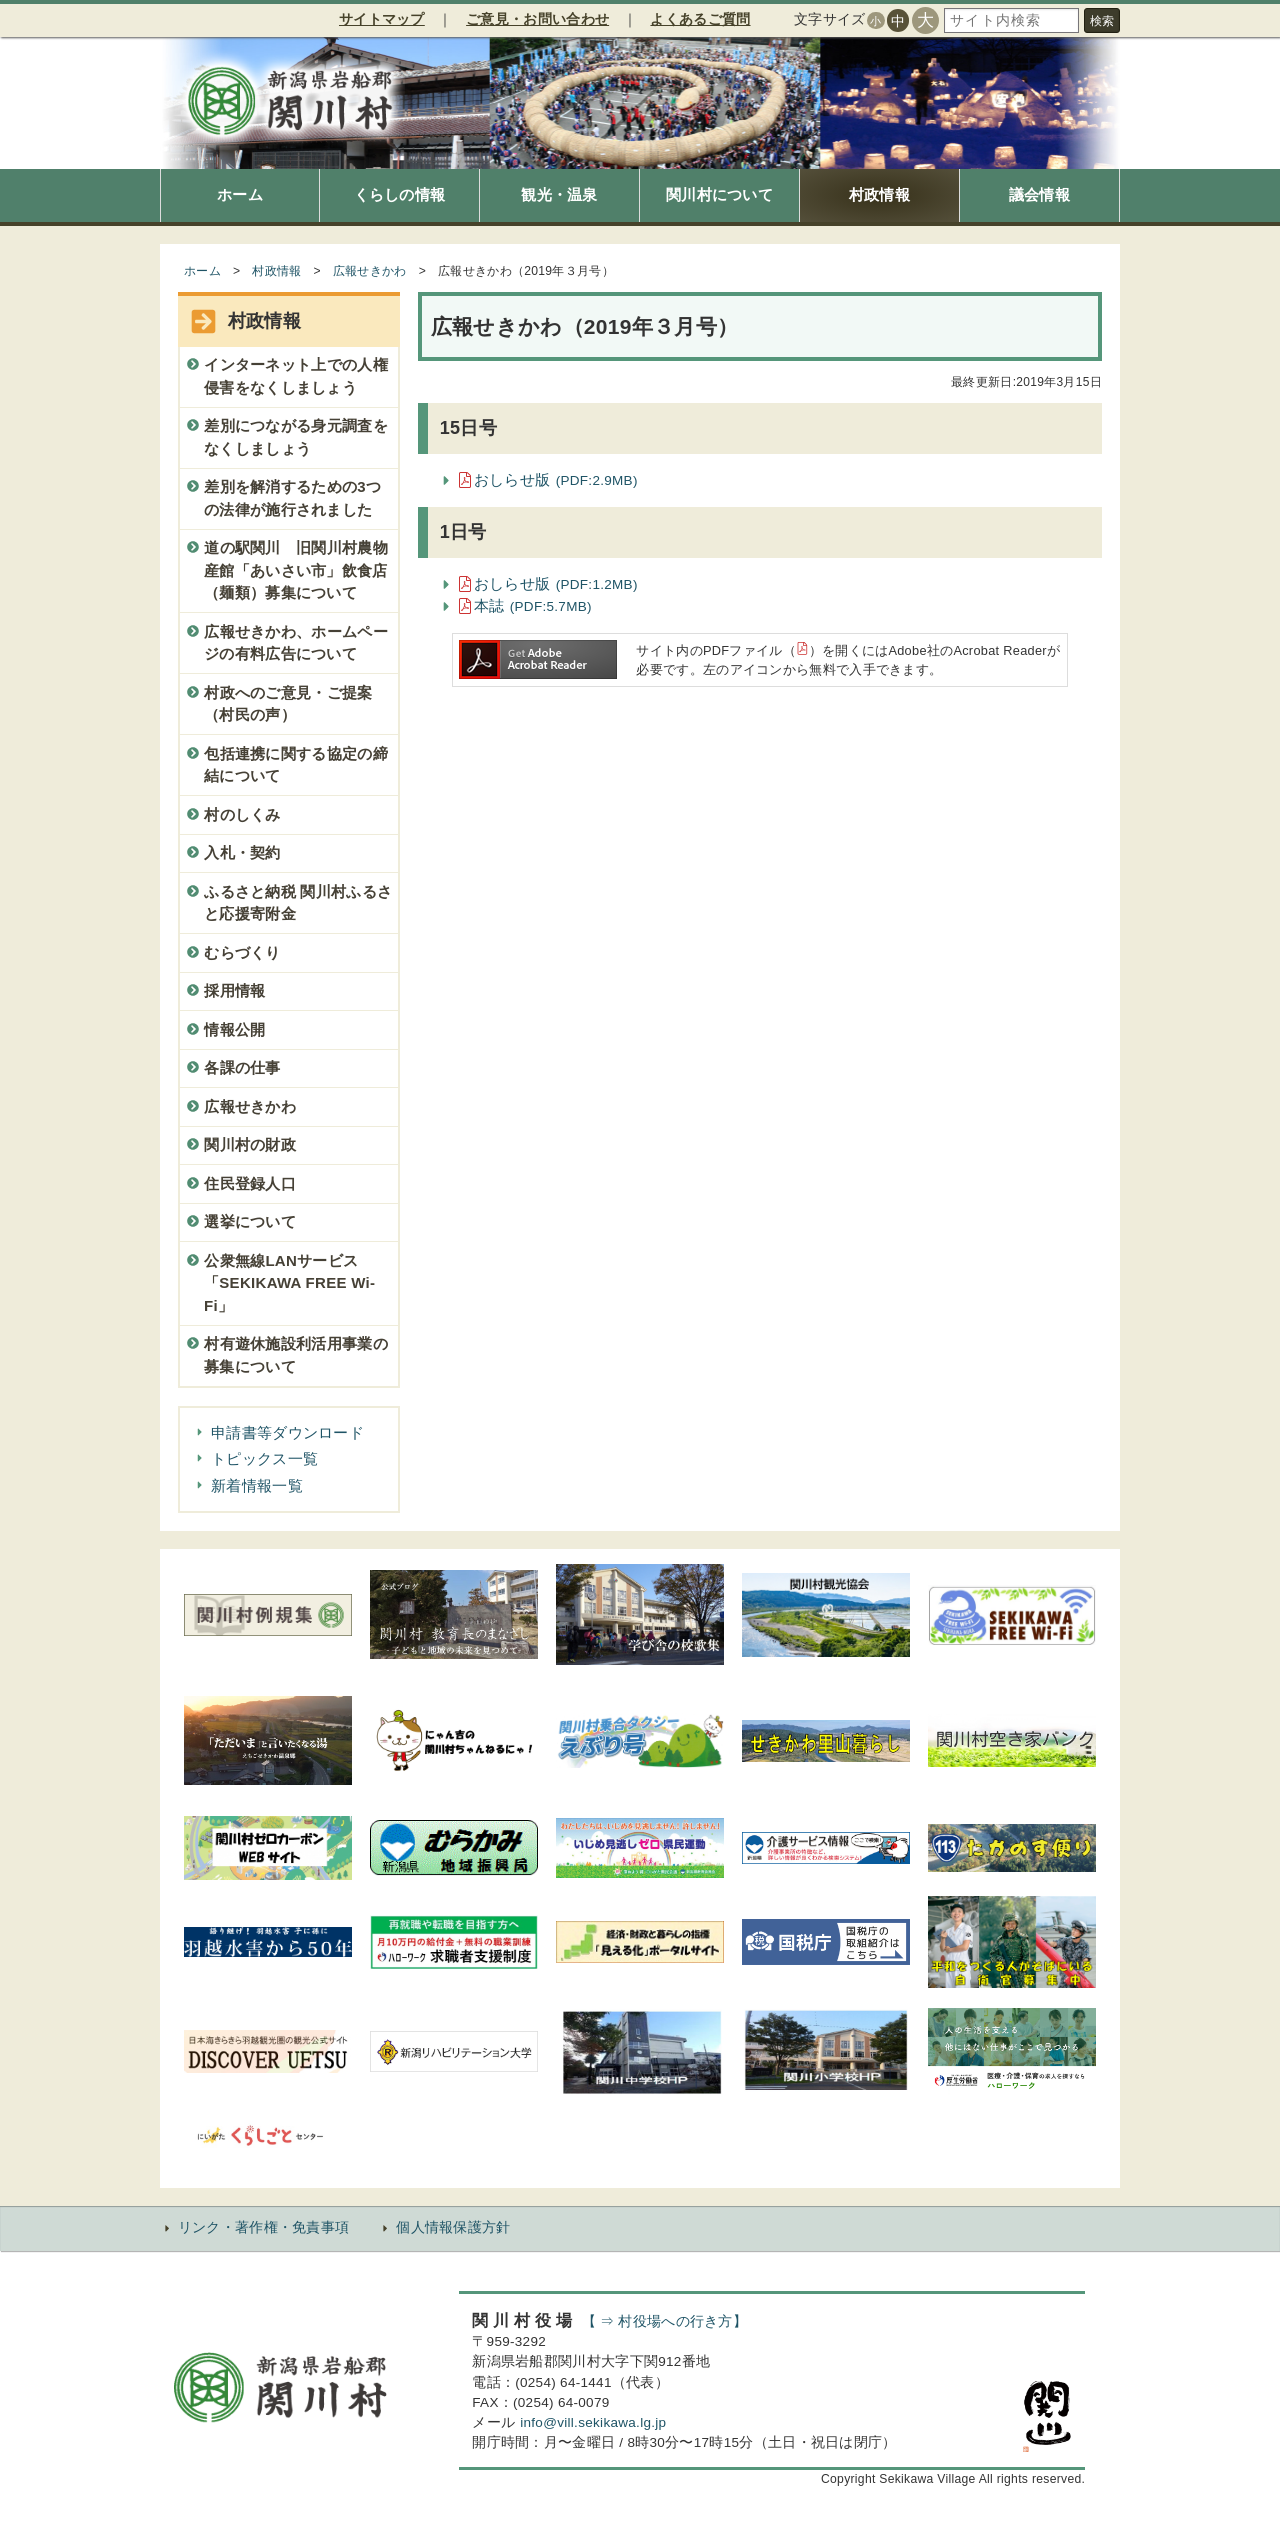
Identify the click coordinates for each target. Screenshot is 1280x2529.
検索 (1102, 21)
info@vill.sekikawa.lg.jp (593, 2422)
